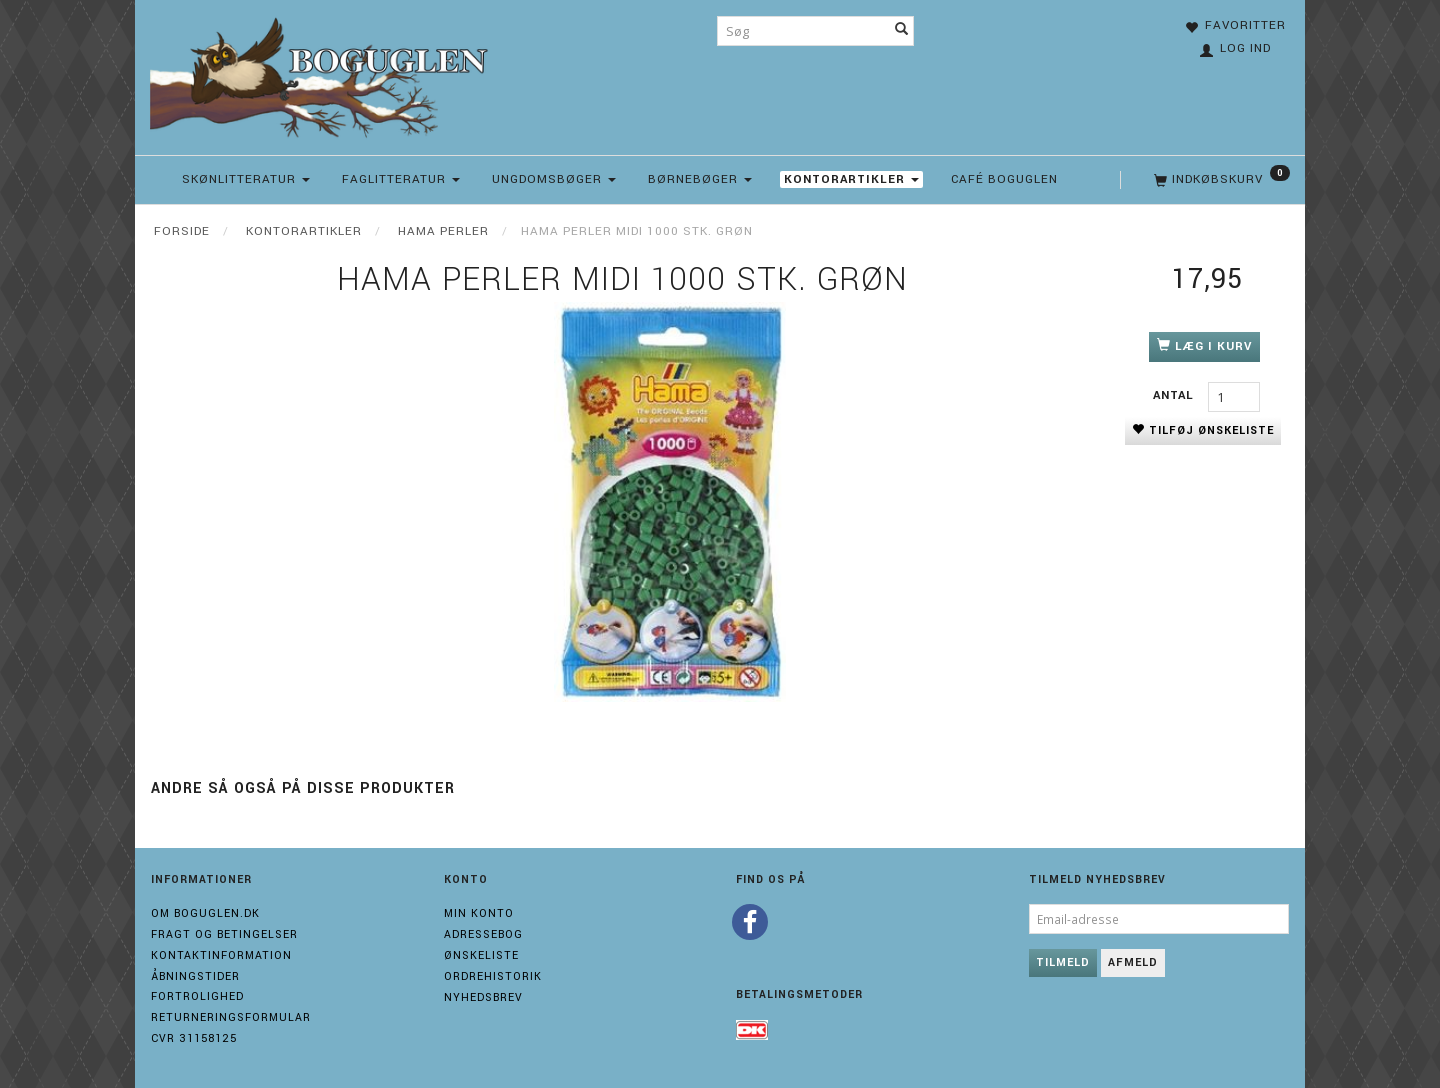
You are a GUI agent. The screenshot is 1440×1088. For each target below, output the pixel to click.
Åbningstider (195, 976)
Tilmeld (1063, 962)
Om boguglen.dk (205, 913)
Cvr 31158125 (194, 1038)
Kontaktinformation (221, 955)
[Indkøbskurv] (1220, 180)
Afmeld (1133, 962)
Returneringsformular (231, 1017)
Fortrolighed (197, 996)
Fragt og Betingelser (224, 934)
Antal (1175, 395)
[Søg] (902, 31)
